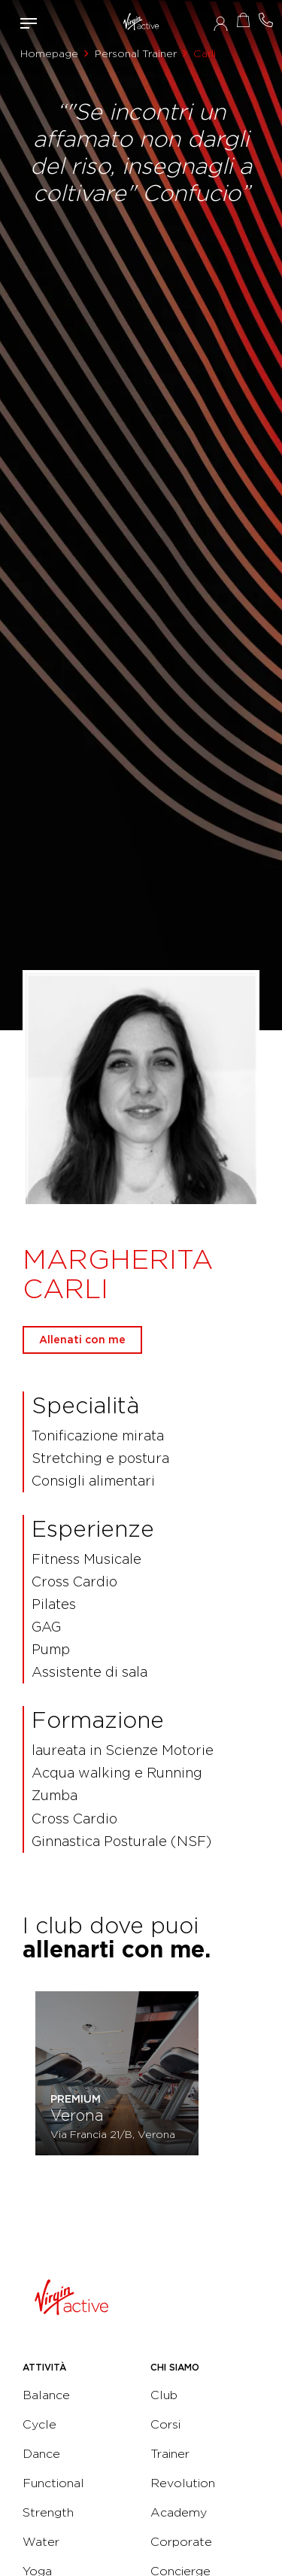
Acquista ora (242, 20)
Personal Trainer (136, 53)
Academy (178, 2512)
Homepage (49, 53)
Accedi (221, 23)
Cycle (39, 2424)
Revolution (182, 2483)
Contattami (265, 20)
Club (163, 2395)
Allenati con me (82, 1340)
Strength (48, 2512)
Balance (46, 2395)
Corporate (181, 2542)
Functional (53, 2483)
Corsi (165, 2424)
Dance (41, 2454)
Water (41, 2542)
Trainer (170, 2454)
